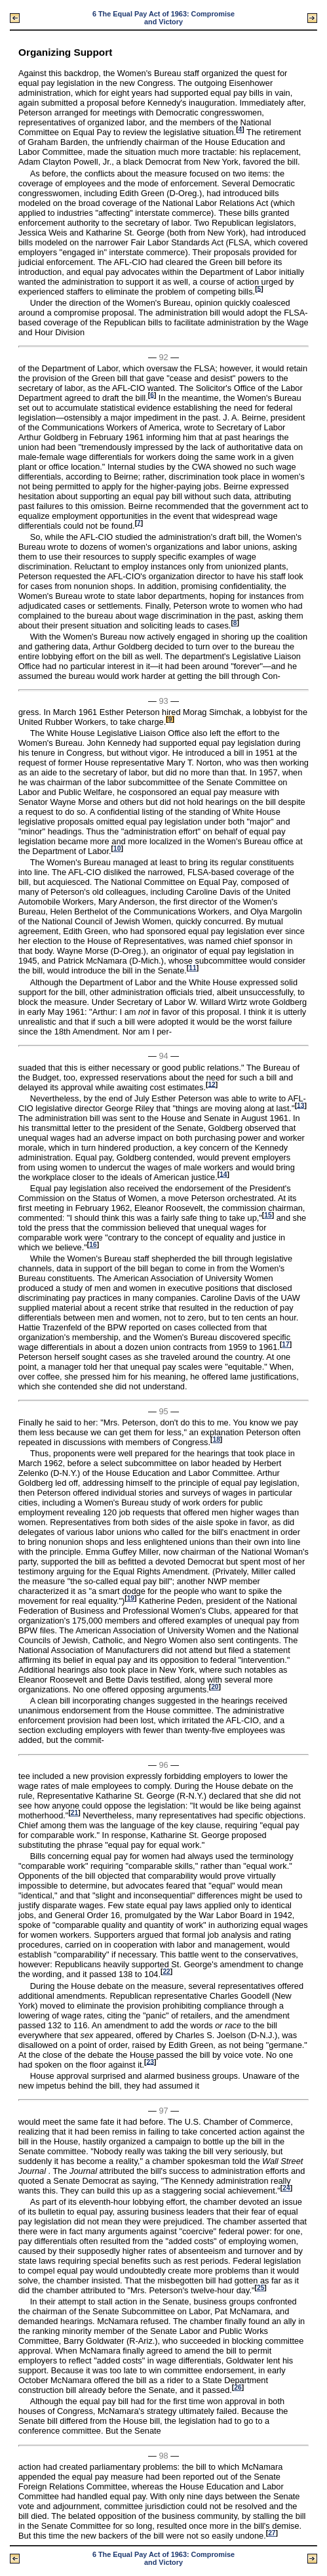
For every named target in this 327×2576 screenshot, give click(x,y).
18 (216, 1439)
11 (192, 967)
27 (271, 2533)
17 (285, 1344)
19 (130, 1598)
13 (300, 1105)
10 (117, 848)
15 (267, 1215)
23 (150, 2061)
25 (260, 2287)
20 (214, 1686)
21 (74, 1812)
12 (211, 1084)
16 (92, 1244)
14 (223, 1173)
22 (166, 1971)
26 (237, 2387)
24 (286, 2188)
